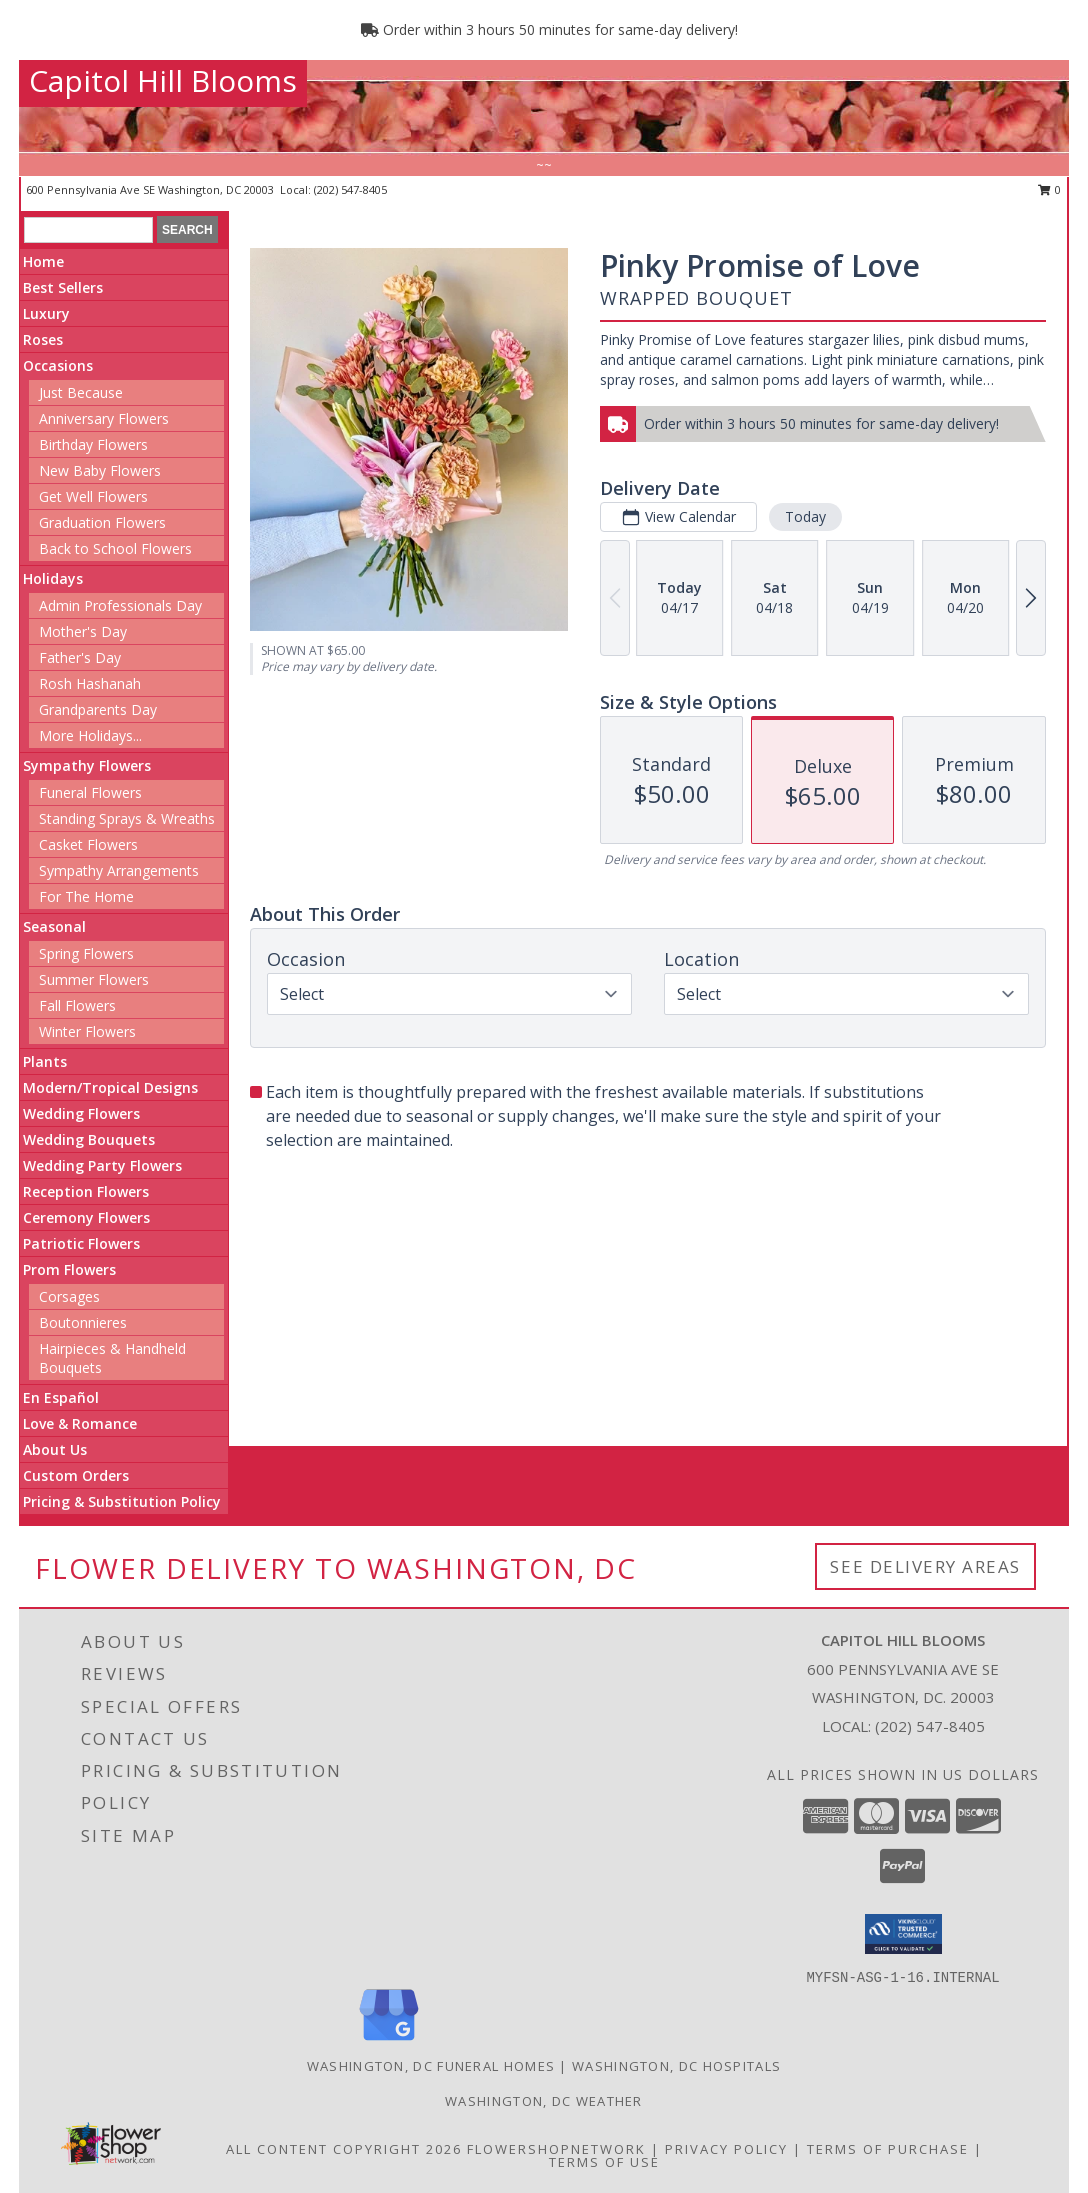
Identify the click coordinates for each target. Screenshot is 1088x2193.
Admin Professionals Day (120, 605)
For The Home (86, 896)
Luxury (46, 313)
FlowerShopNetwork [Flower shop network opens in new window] (556, 2149)
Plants (45, 1061)
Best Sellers (63, 287)
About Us (55, 1449)
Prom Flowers (69, 1269)
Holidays (53, 578)
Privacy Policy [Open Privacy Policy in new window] (726, 2149)
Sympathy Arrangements (119, 870)
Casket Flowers (88, 844)
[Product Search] (88, 230)
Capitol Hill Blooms (163, 80)
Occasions (58, 365)
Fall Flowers (77, 1005)
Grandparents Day (98, 709)
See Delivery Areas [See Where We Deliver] (925, 1566)
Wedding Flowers (81, 1113)
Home (43, 261)
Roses (43, 339)
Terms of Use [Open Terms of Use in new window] (604, 2162)
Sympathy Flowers (87, 765)
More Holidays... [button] (90, 735)
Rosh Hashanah (90, 683)
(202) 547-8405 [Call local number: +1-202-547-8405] (350, 189)
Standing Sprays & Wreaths (127, 818)
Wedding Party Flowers (102, 1165)
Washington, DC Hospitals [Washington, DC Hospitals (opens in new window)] (676, 2066)
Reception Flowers (86, 1191)
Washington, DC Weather (544, 2101)
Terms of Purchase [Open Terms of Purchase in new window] (888, 2149)
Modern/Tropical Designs (110, 1087)
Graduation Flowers (102, 522)
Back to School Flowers (115, 548)
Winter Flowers (87, 1031)
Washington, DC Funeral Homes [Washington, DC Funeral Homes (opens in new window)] (431, 2066)
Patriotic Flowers (81, 1243)
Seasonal (54, 926)
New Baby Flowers (100, 470)
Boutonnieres (83, 1322)
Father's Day (80, 657)
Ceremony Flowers (86, 1217)
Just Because (81, 392)
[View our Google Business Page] (389, 2041)
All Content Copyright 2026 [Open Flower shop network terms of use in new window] (344, 2149)
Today (805, 516)
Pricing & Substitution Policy (122, 1501)
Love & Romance (80, 1423)
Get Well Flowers (93, 496)
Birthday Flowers (93, 444)
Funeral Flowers (90, 792)
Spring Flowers (86, 953)
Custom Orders (76, 1475)
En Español (61, 1397)
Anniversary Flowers (104, 418)
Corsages (69, 1296)
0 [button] (1049, 189)
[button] (903, 1934)
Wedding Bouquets (89, 1139)
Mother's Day (83, 631)
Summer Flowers (94, 979)
